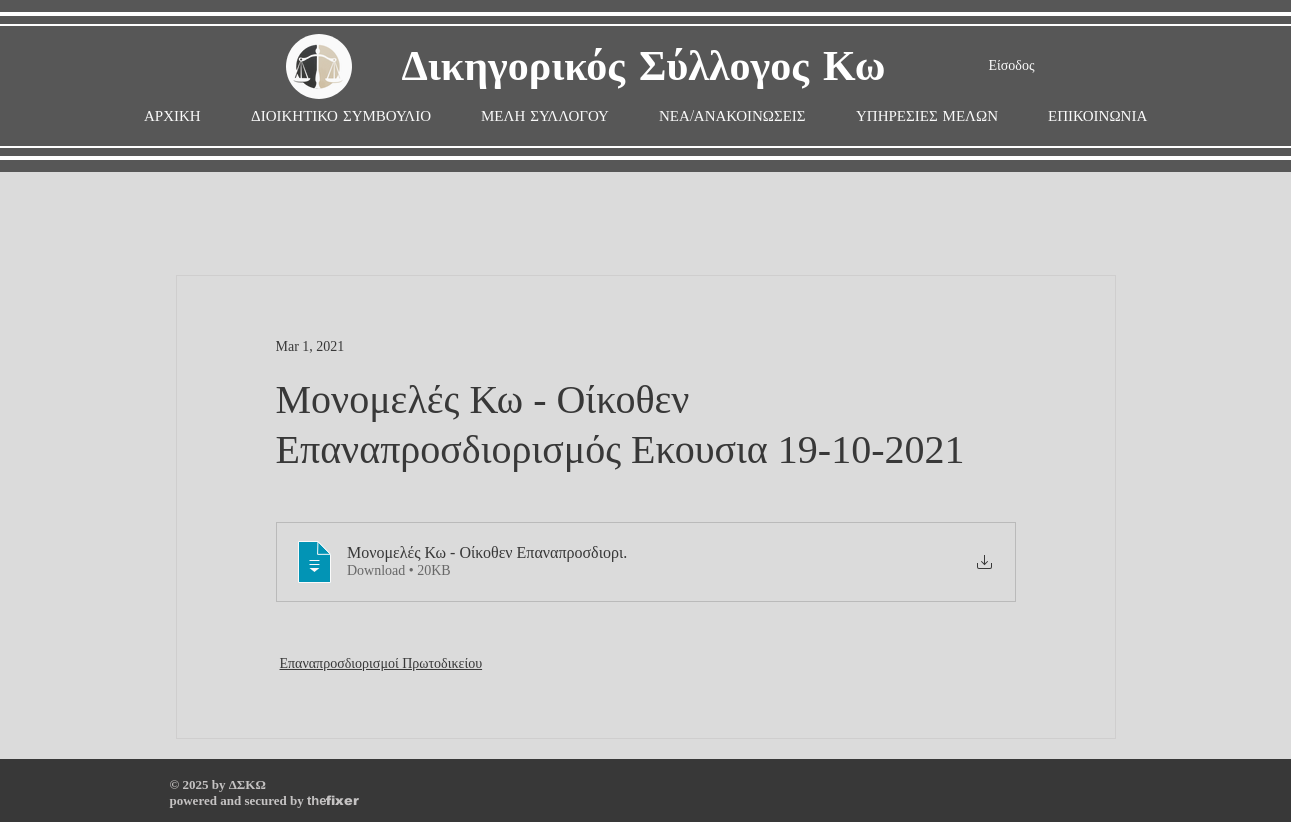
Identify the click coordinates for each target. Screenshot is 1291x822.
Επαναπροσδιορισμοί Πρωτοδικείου (381, 663)
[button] (545, 116)
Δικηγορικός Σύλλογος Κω (644, 67)
